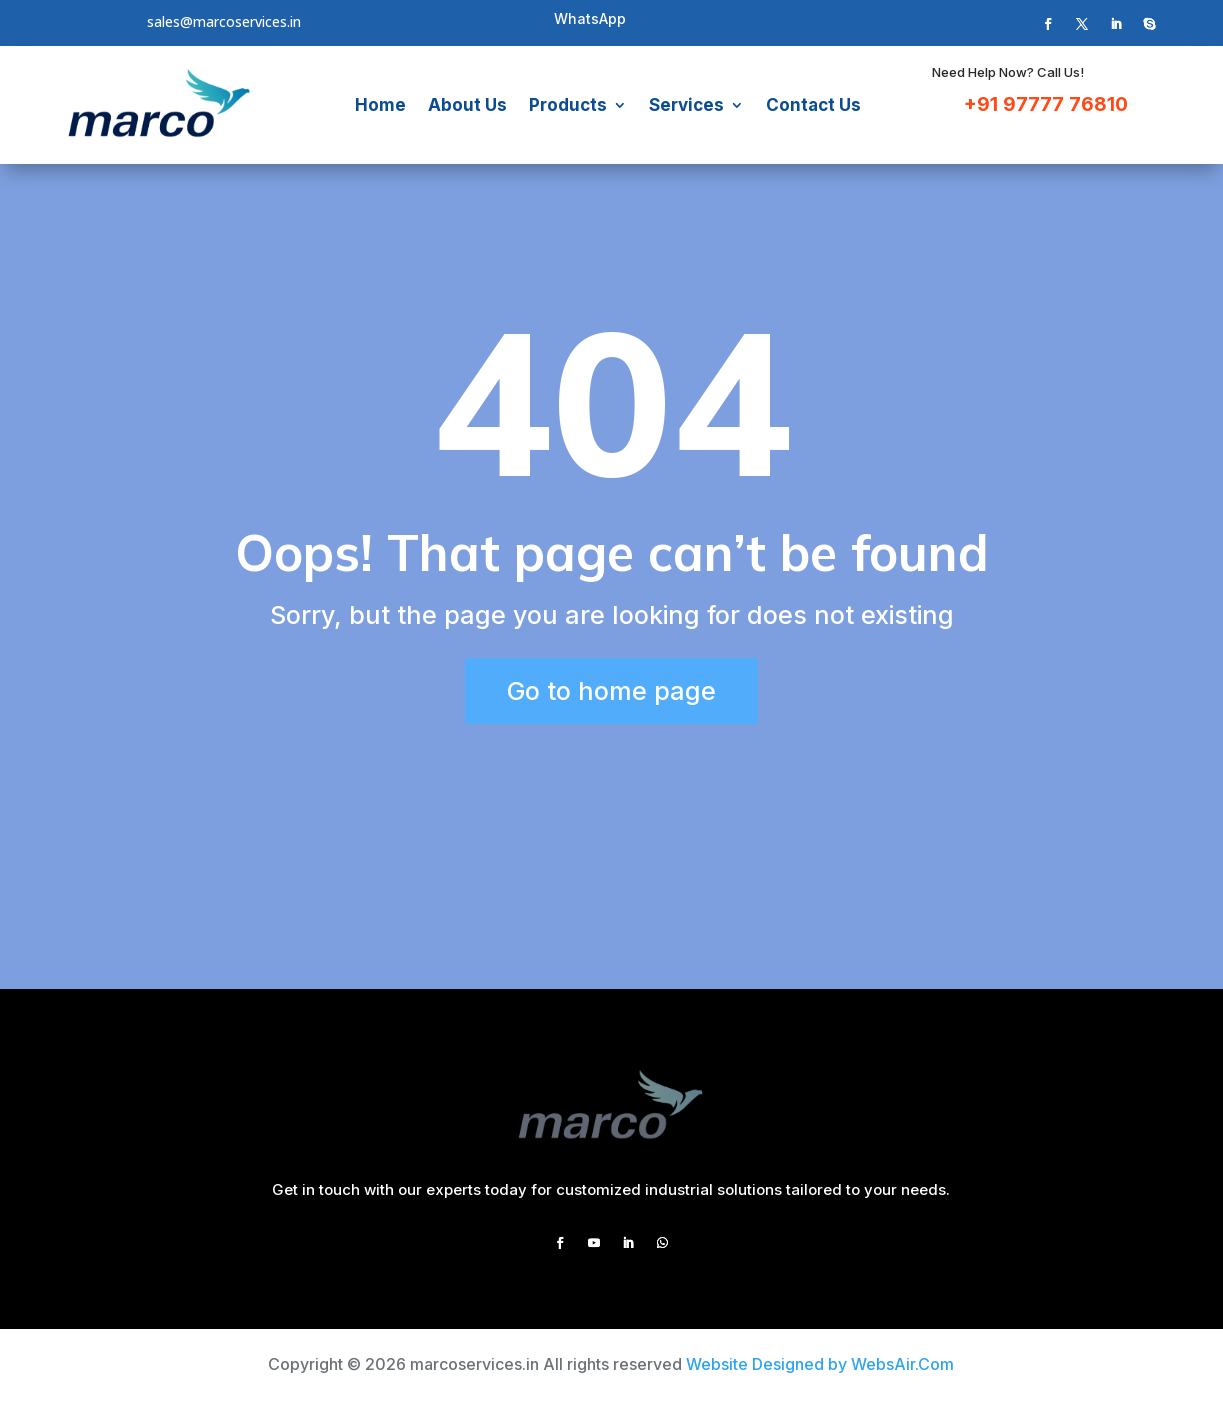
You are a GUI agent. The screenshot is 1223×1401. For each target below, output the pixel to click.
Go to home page (611, 691)
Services (686, 105)
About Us (467, 105)
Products (568, 105)
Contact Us (813, 105)
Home (380, 105)
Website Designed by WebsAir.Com (820, 1364)
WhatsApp (590, 18)
